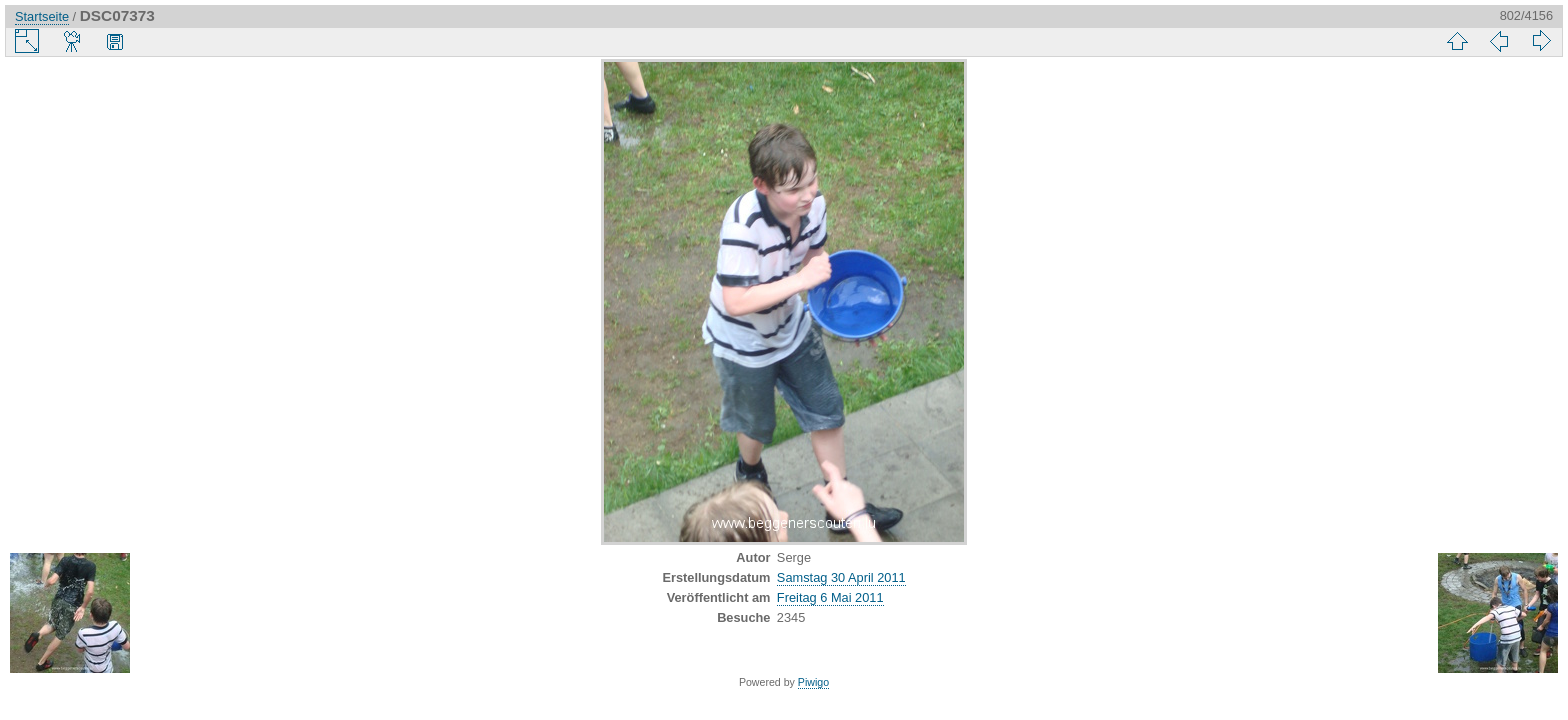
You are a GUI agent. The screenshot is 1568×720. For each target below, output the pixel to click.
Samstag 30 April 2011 (841, 577)
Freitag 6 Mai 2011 (830, 597)
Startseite (42, 16)
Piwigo (813, 682)
